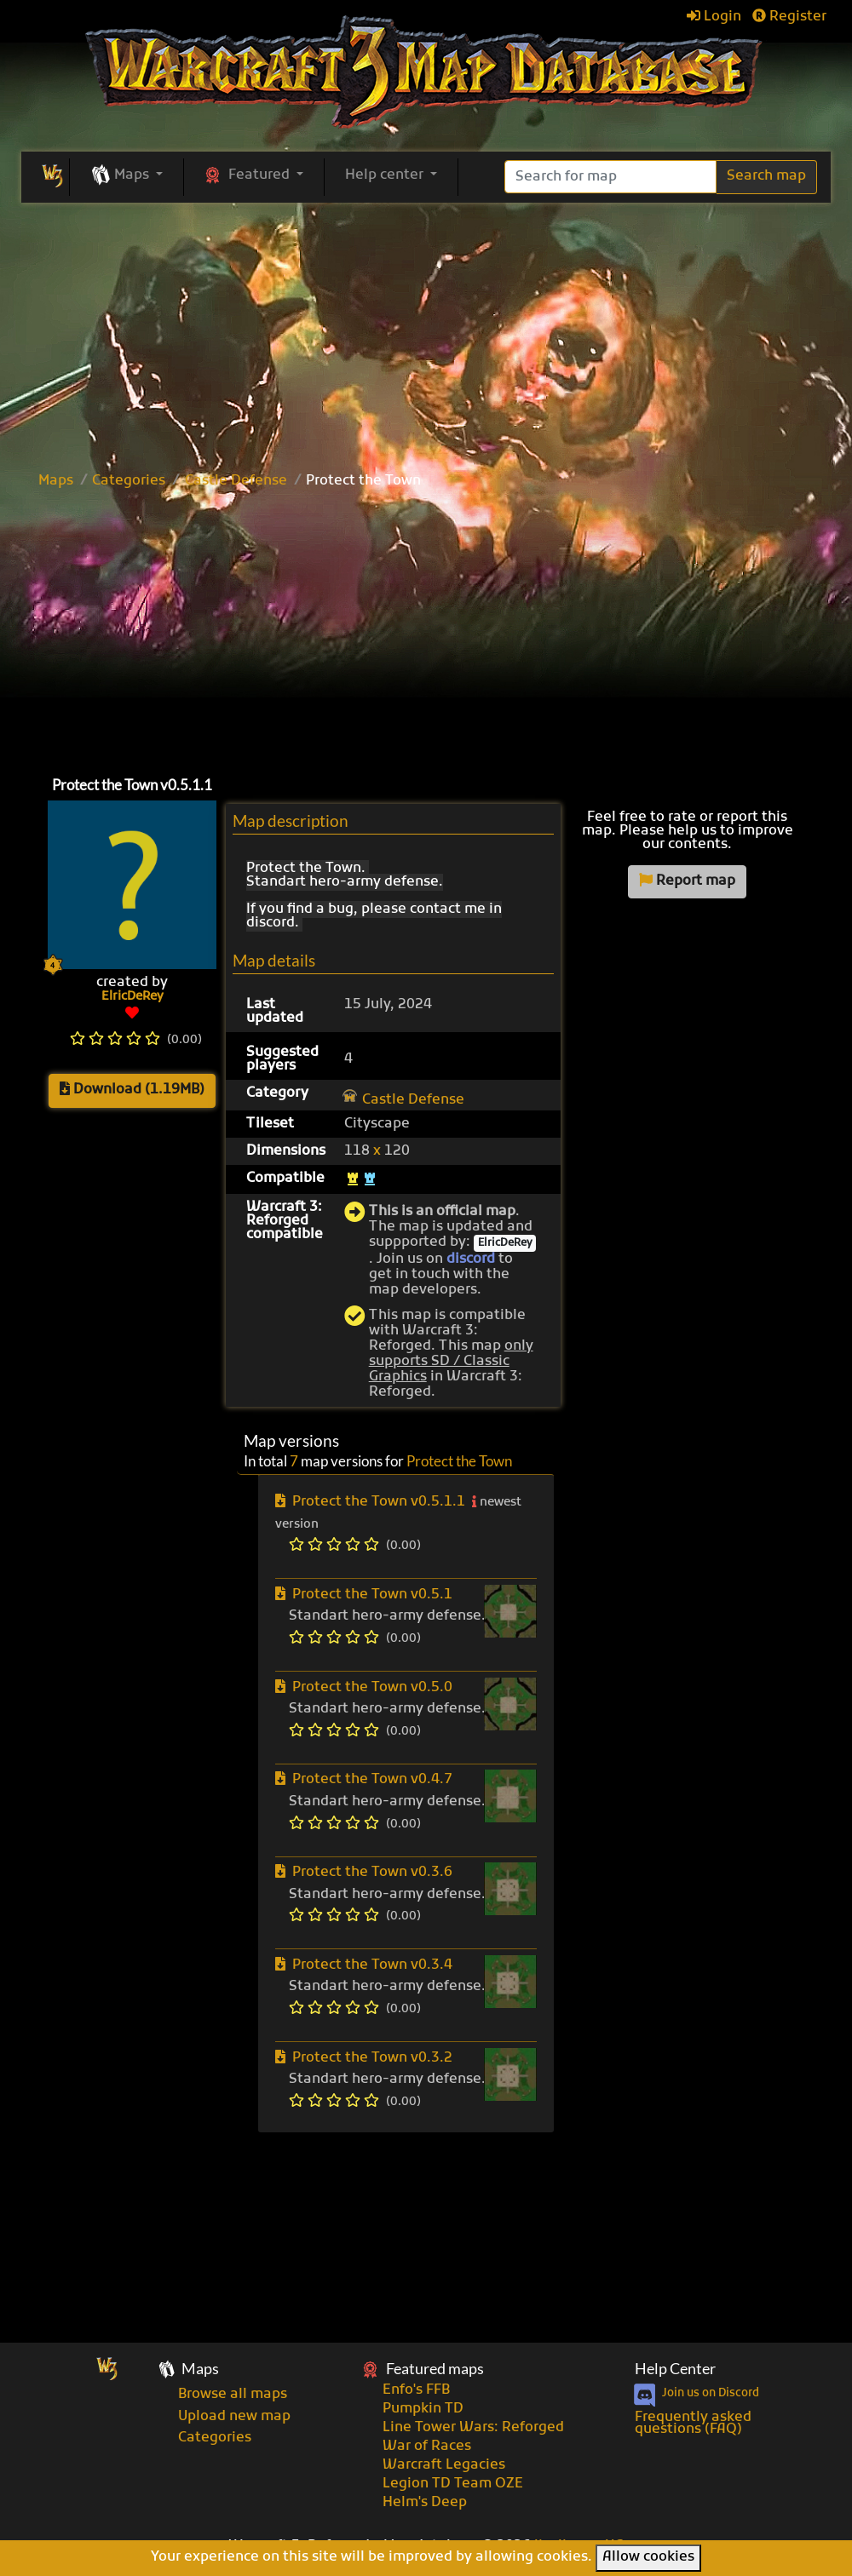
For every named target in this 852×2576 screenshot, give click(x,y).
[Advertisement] (426, 330)
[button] (126, 176)
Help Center (675, 2369)
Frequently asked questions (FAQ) (693, 2423)
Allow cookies (648, 2557)
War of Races (427, 2446)
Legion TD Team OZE (453, 2484)
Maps (55, 481)
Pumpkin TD (423, 2409)
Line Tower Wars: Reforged (473, 2427)
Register (789, 17)
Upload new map (234, 2416)
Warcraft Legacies (444, 2465)
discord (470, 1259)
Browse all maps (232, 2394)
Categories (128, 481)
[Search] (610, 176)
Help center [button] (386, 175)
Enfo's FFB (416, 2390)
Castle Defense (236, 481)
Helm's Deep (425, 2502)
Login (714, 17)
